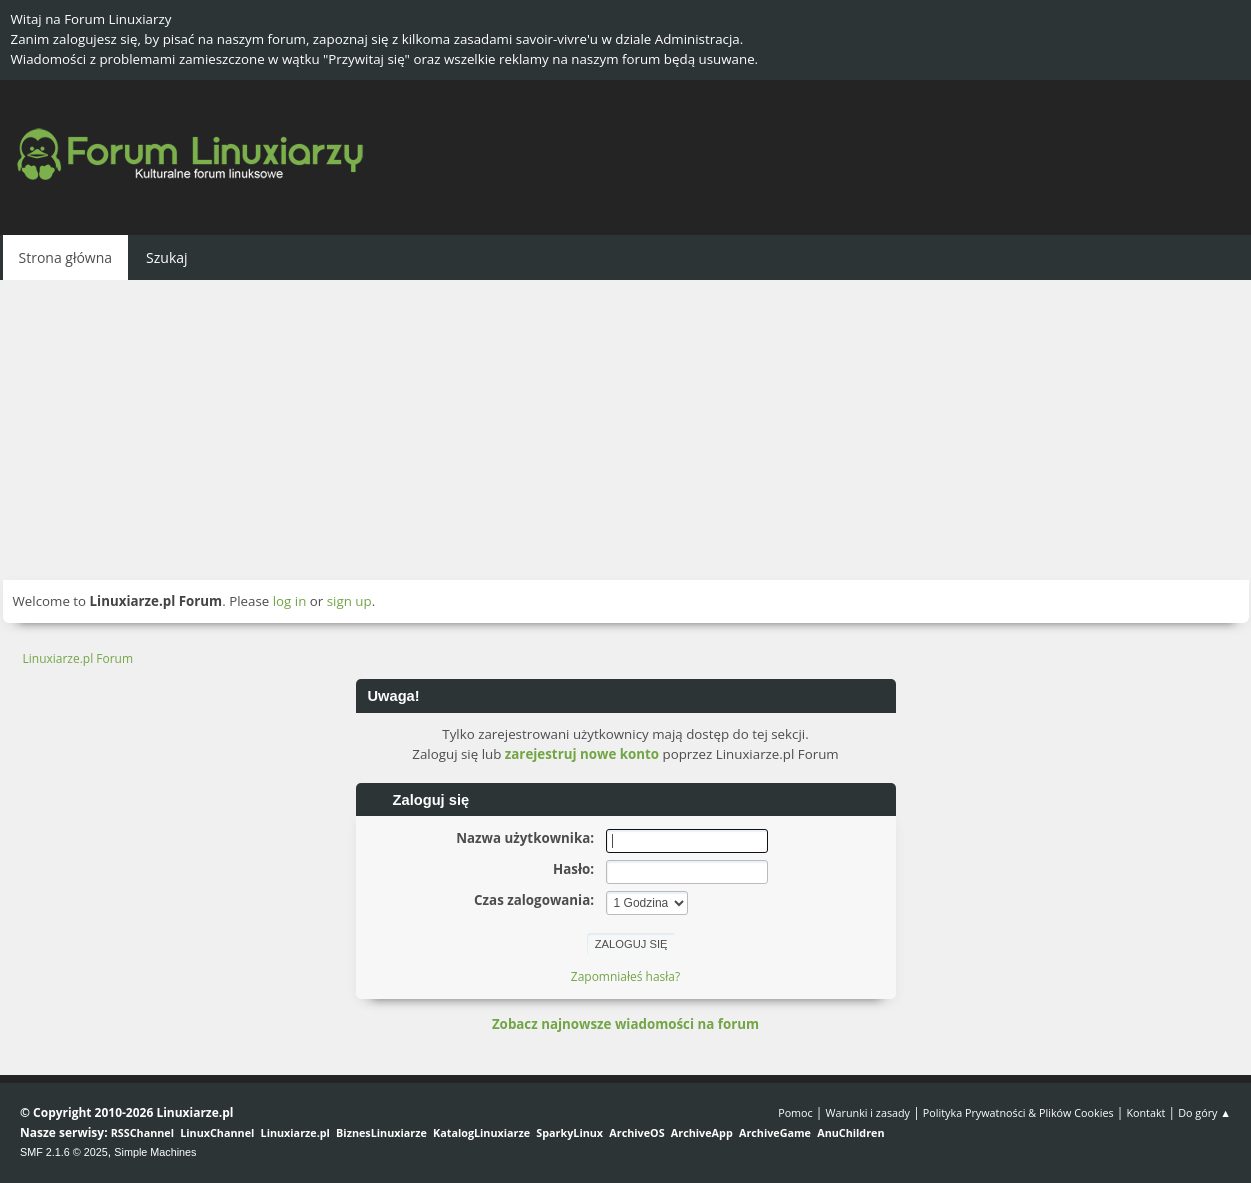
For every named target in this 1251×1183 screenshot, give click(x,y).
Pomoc (795, 1112)
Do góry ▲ (1204, 1112)
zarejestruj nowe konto (582, 754)
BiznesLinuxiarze (381, 1132)
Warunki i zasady (868, 1112)
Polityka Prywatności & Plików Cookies (1018, 1112)
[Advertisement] (626, 430)
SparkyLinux (569, 1132)
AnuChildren (850, 1132)
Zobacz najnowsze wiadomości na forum (625, 1024)
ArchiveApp (702, 1132)
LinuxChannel (217, 1132)
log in (290, 601)
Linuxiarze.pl (295, 1132)
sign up (349, 601)
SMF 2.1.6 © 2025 (64, 1152)
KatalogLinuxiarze (481, 1132)
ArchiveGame (775, 1132)
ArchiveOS (636, 1132)
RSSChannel (142, 1132)
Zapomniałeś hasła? (625, 976)
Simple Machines (155, 1152)
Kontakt (1145, 1112)
